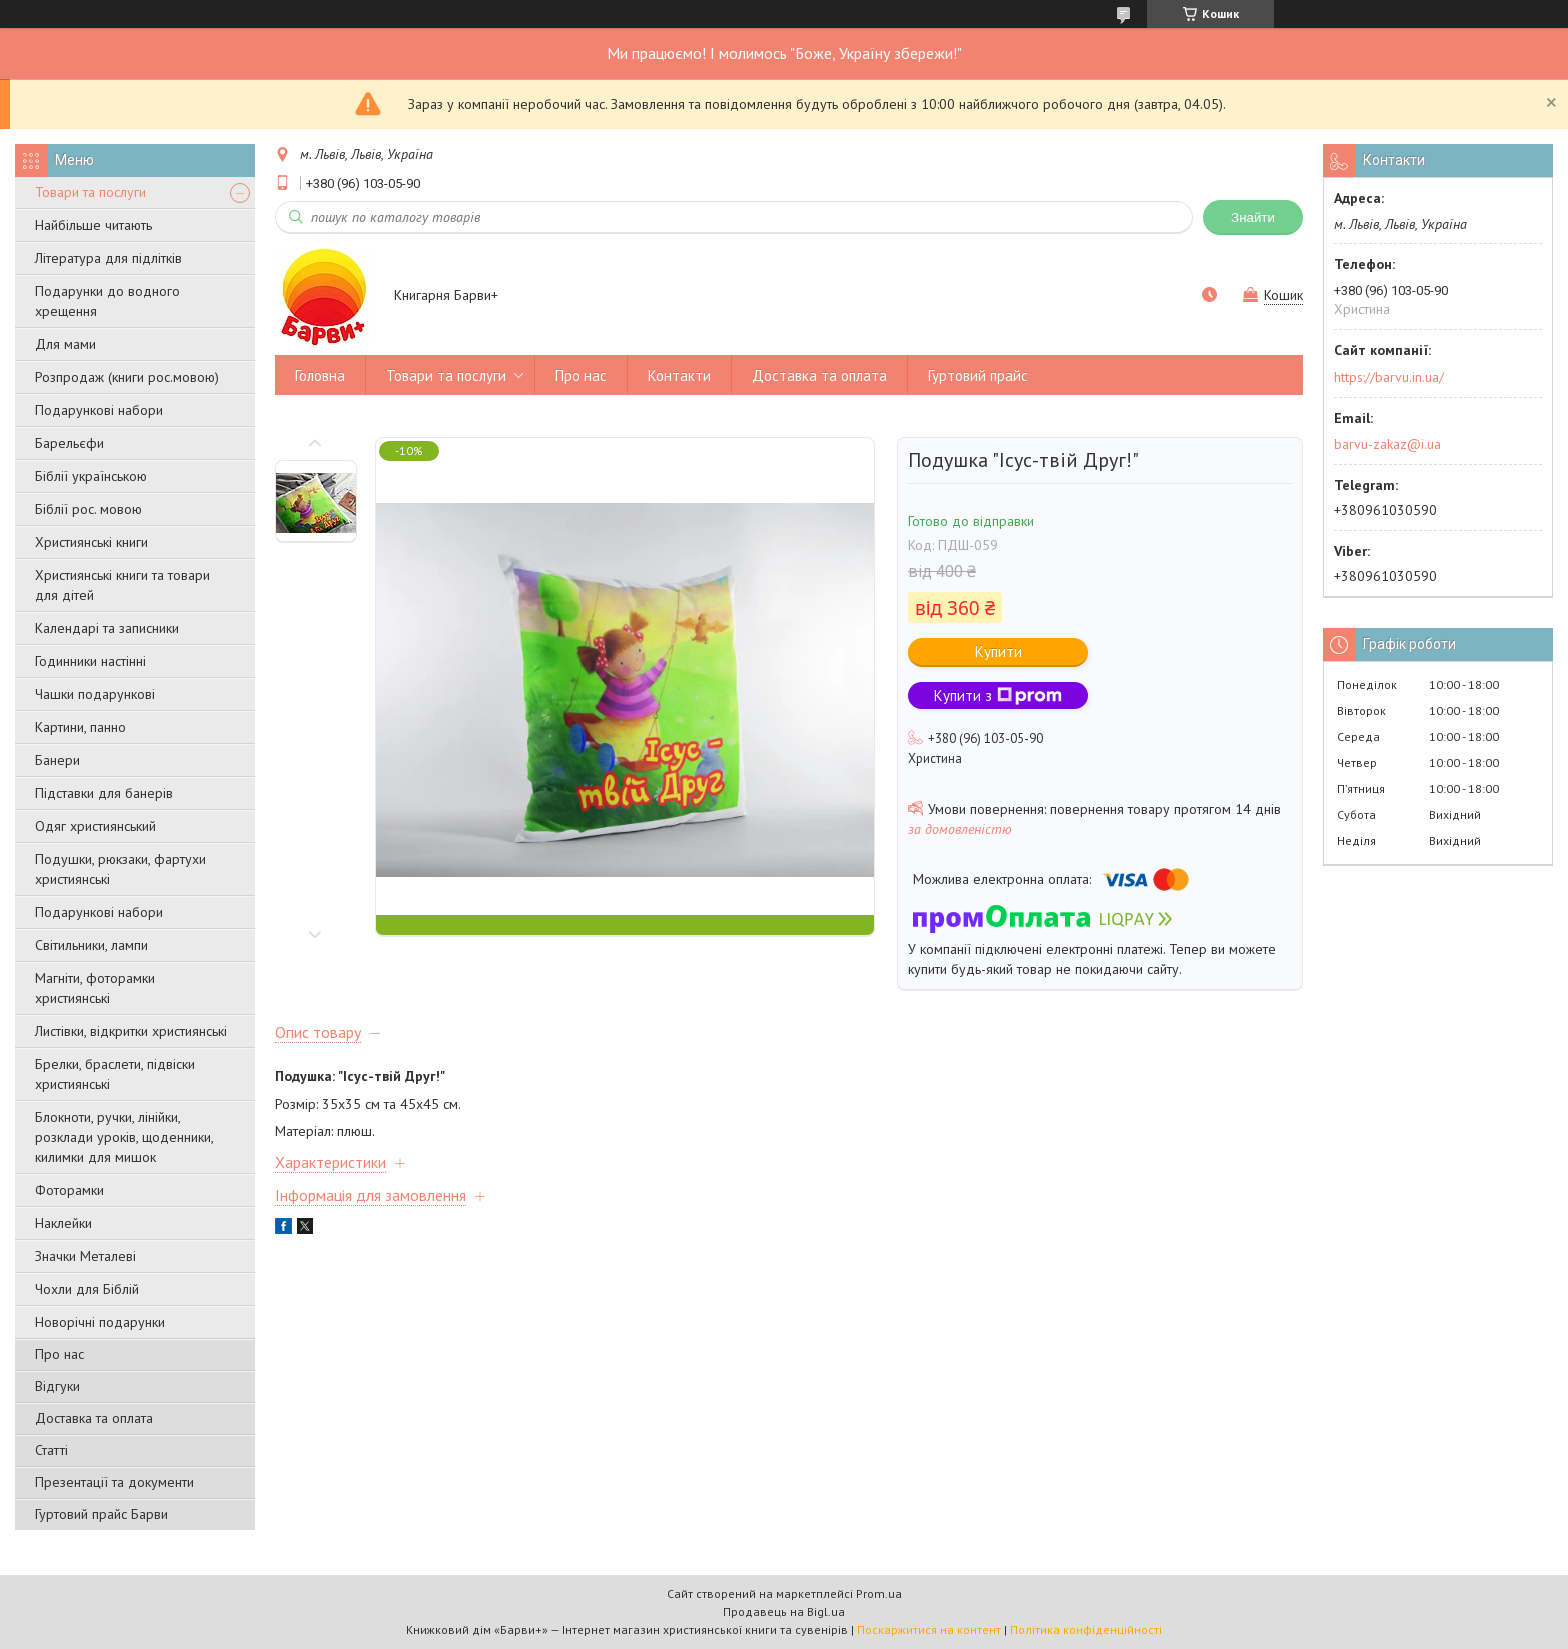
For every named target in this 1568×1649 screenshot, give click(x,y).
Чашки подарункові (95, 694)
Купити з (998, 695)
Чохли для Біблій (87, 1289)
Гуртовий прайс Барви (101, 1514)
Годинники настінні (90, 661)
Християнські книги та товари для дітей (122, 585)
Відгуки (57, 1386)
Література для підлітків (108, 258)
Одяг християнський (95, 826)
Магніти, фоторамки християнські (95, 988)
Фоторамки (69, 1190)
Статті (51, 1450)
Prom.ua (879, 1593)
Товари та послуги (90, 192)
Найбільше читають (93, 225)
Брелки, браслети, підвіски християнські (115, 1074)
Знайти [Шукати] (1253, 217)
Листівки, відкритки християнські (131, 1031)
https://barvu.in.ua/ (1389, 377)
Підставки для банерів (104, 793)
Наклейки (63, 1223)
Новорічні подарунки (100, 1322)
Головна (320, 375)
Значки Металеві (85, 1256)
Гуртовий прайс (978, 375)
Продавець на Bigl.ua (784, 1611)
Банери (57, 760)
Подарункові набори (99, 410)
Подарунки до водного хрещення (107, 301)
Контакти (679, 375)
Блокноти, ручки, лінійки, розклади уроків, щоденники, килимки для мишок (124, 1137)
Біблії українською (91, 476)
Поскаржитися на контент (929, 1629)
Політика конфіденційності (1086, 1629)
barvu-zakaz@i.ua (1387, 444)
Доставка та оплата (94, 1418)
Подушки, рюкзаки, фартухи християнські (120, 869)
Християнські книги (91, 542)
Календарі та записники (107, 628)
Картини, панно (80, 727)
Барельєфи (69, 443)
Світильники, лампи (91, 945)
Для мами (65, 344)
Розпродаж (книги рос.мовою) (127, 377)
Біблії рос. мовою (88, 509)
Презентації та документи (114, 1482)
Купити (998, 651)
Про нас (59, 1354)
